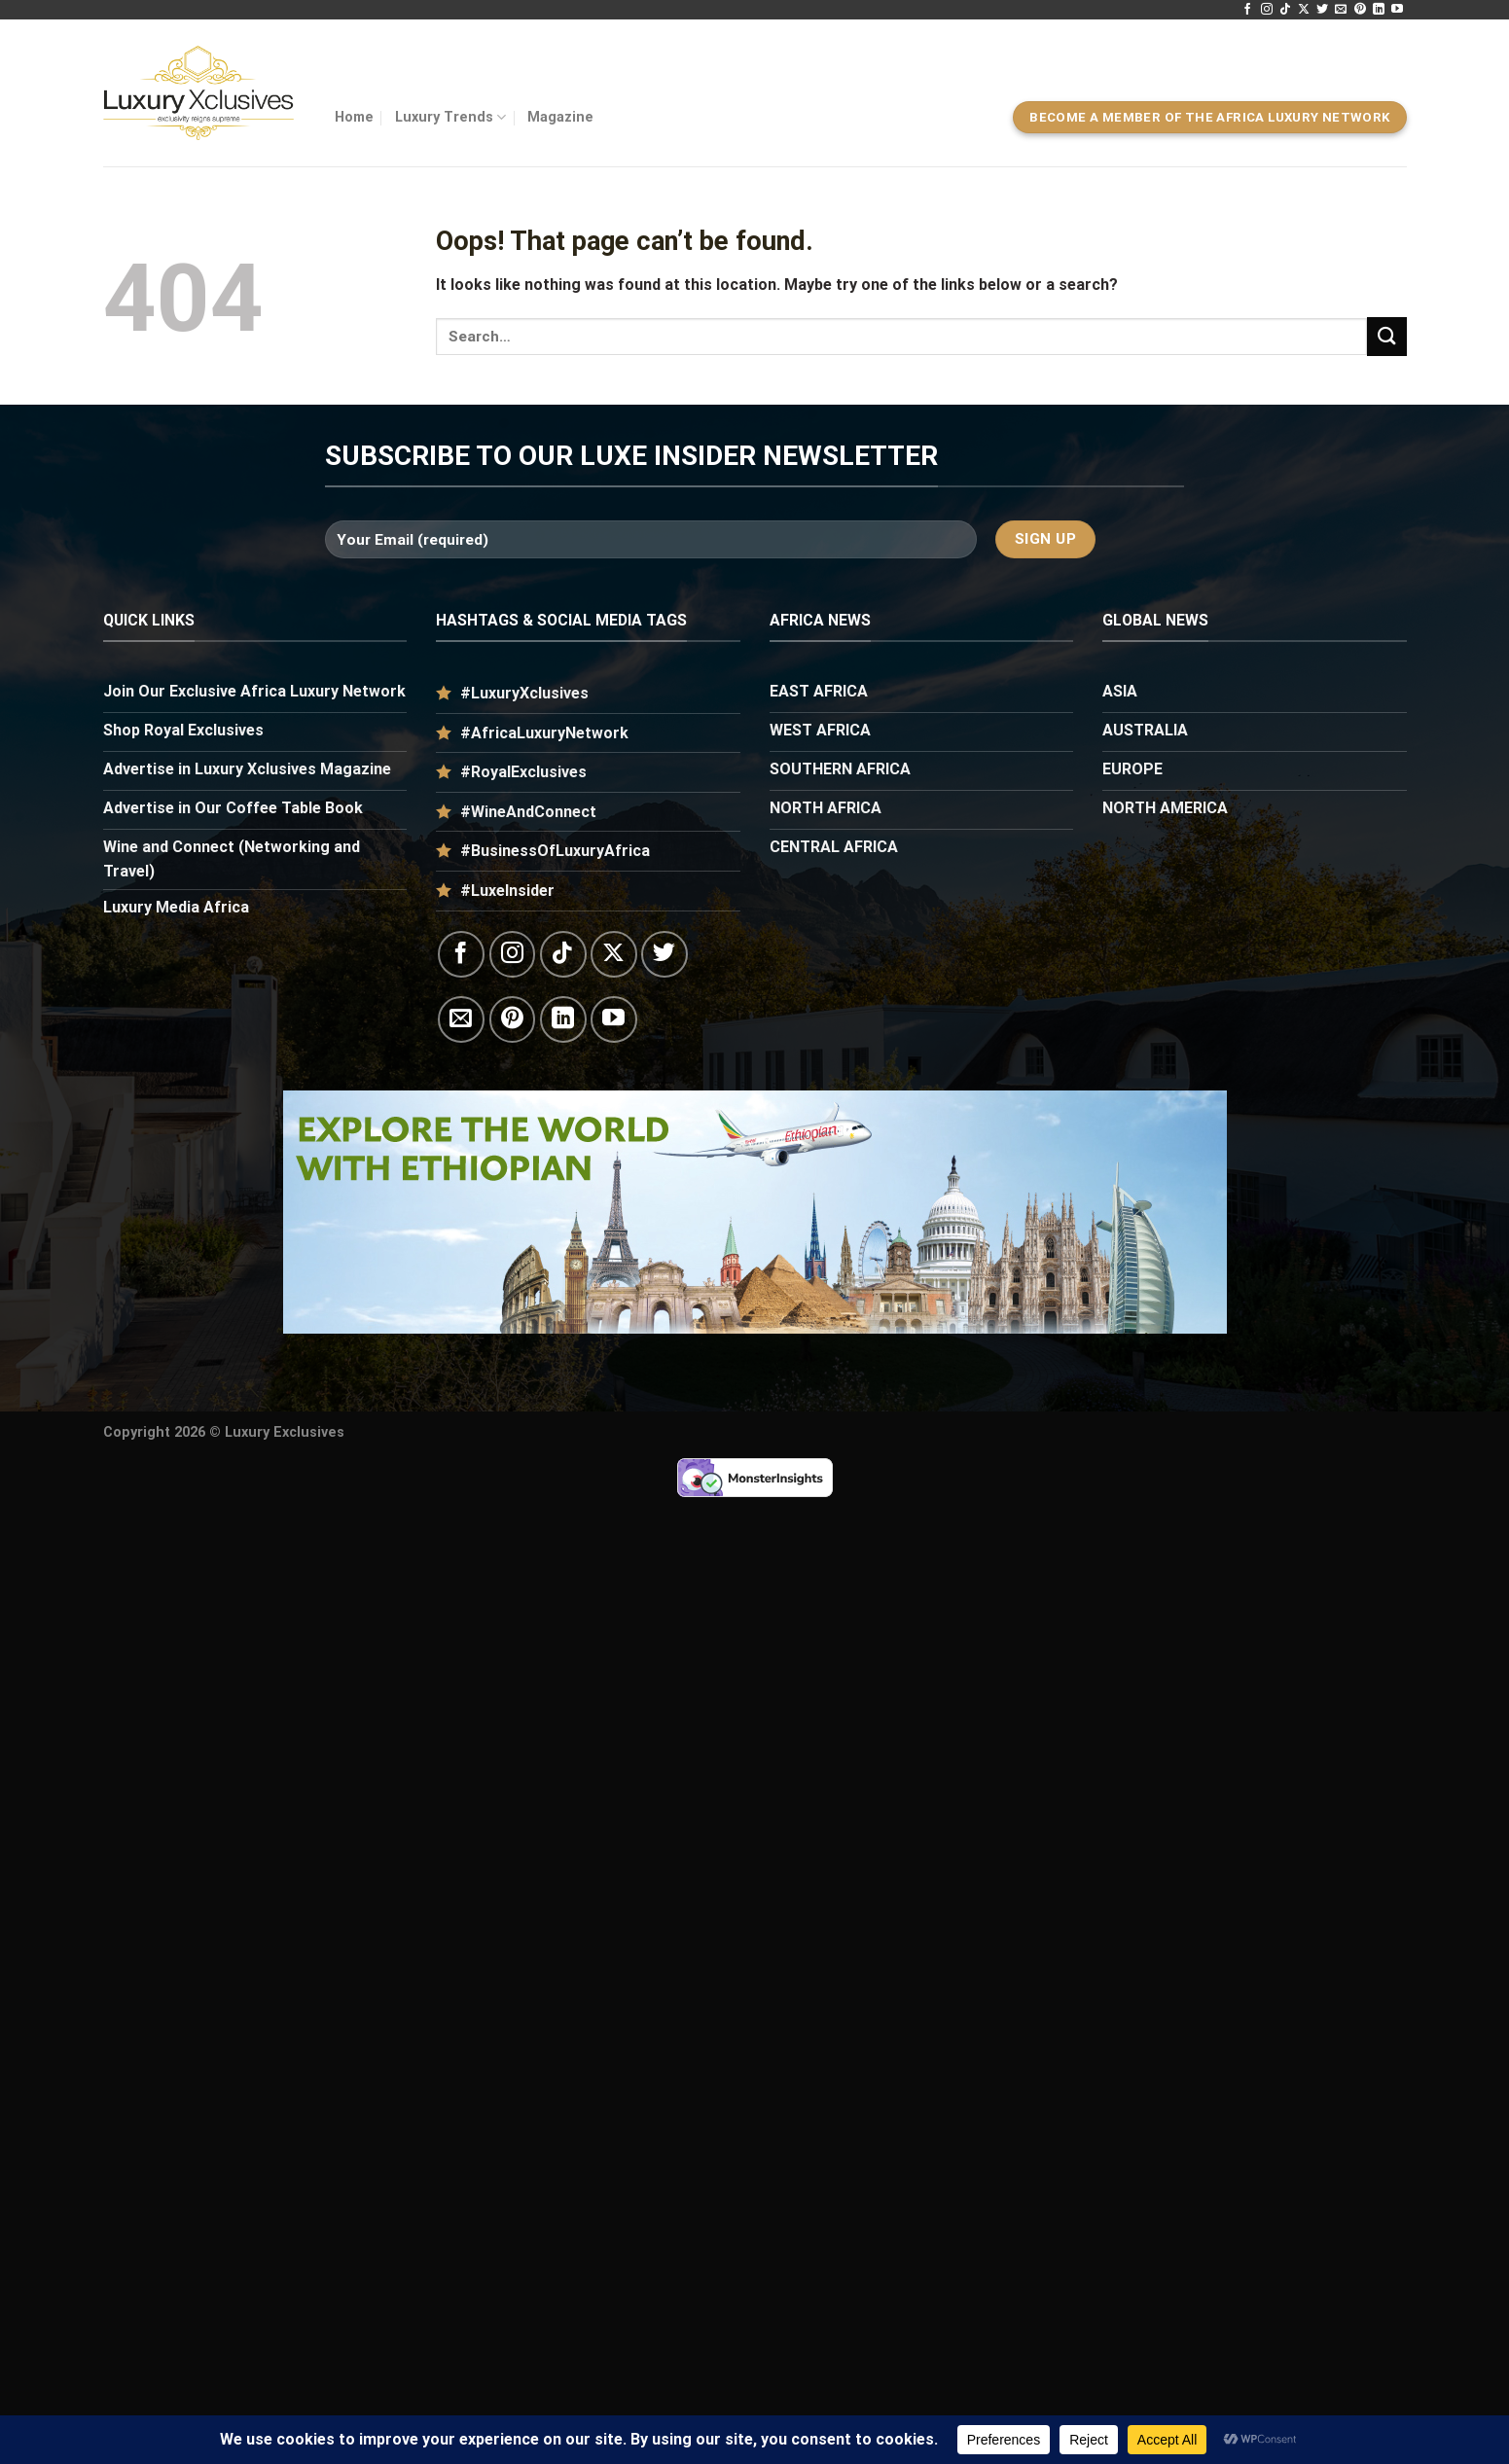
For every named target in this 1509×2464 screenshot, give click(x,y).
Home (354, 117)
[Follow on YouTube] (1397, 10)
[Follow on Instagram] (1267, 10)
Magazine (560, 117)
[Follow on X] (1304, 10)
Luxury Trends (450, 117)
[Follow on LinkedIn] (1378, 10)
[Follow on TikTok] (1285, 10)
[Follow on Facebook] (1247, 10)
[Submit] (1386, 336)
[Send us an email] (1341, 10)
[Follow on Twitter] (1322, 10)
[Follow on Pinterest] (1360, 10)
